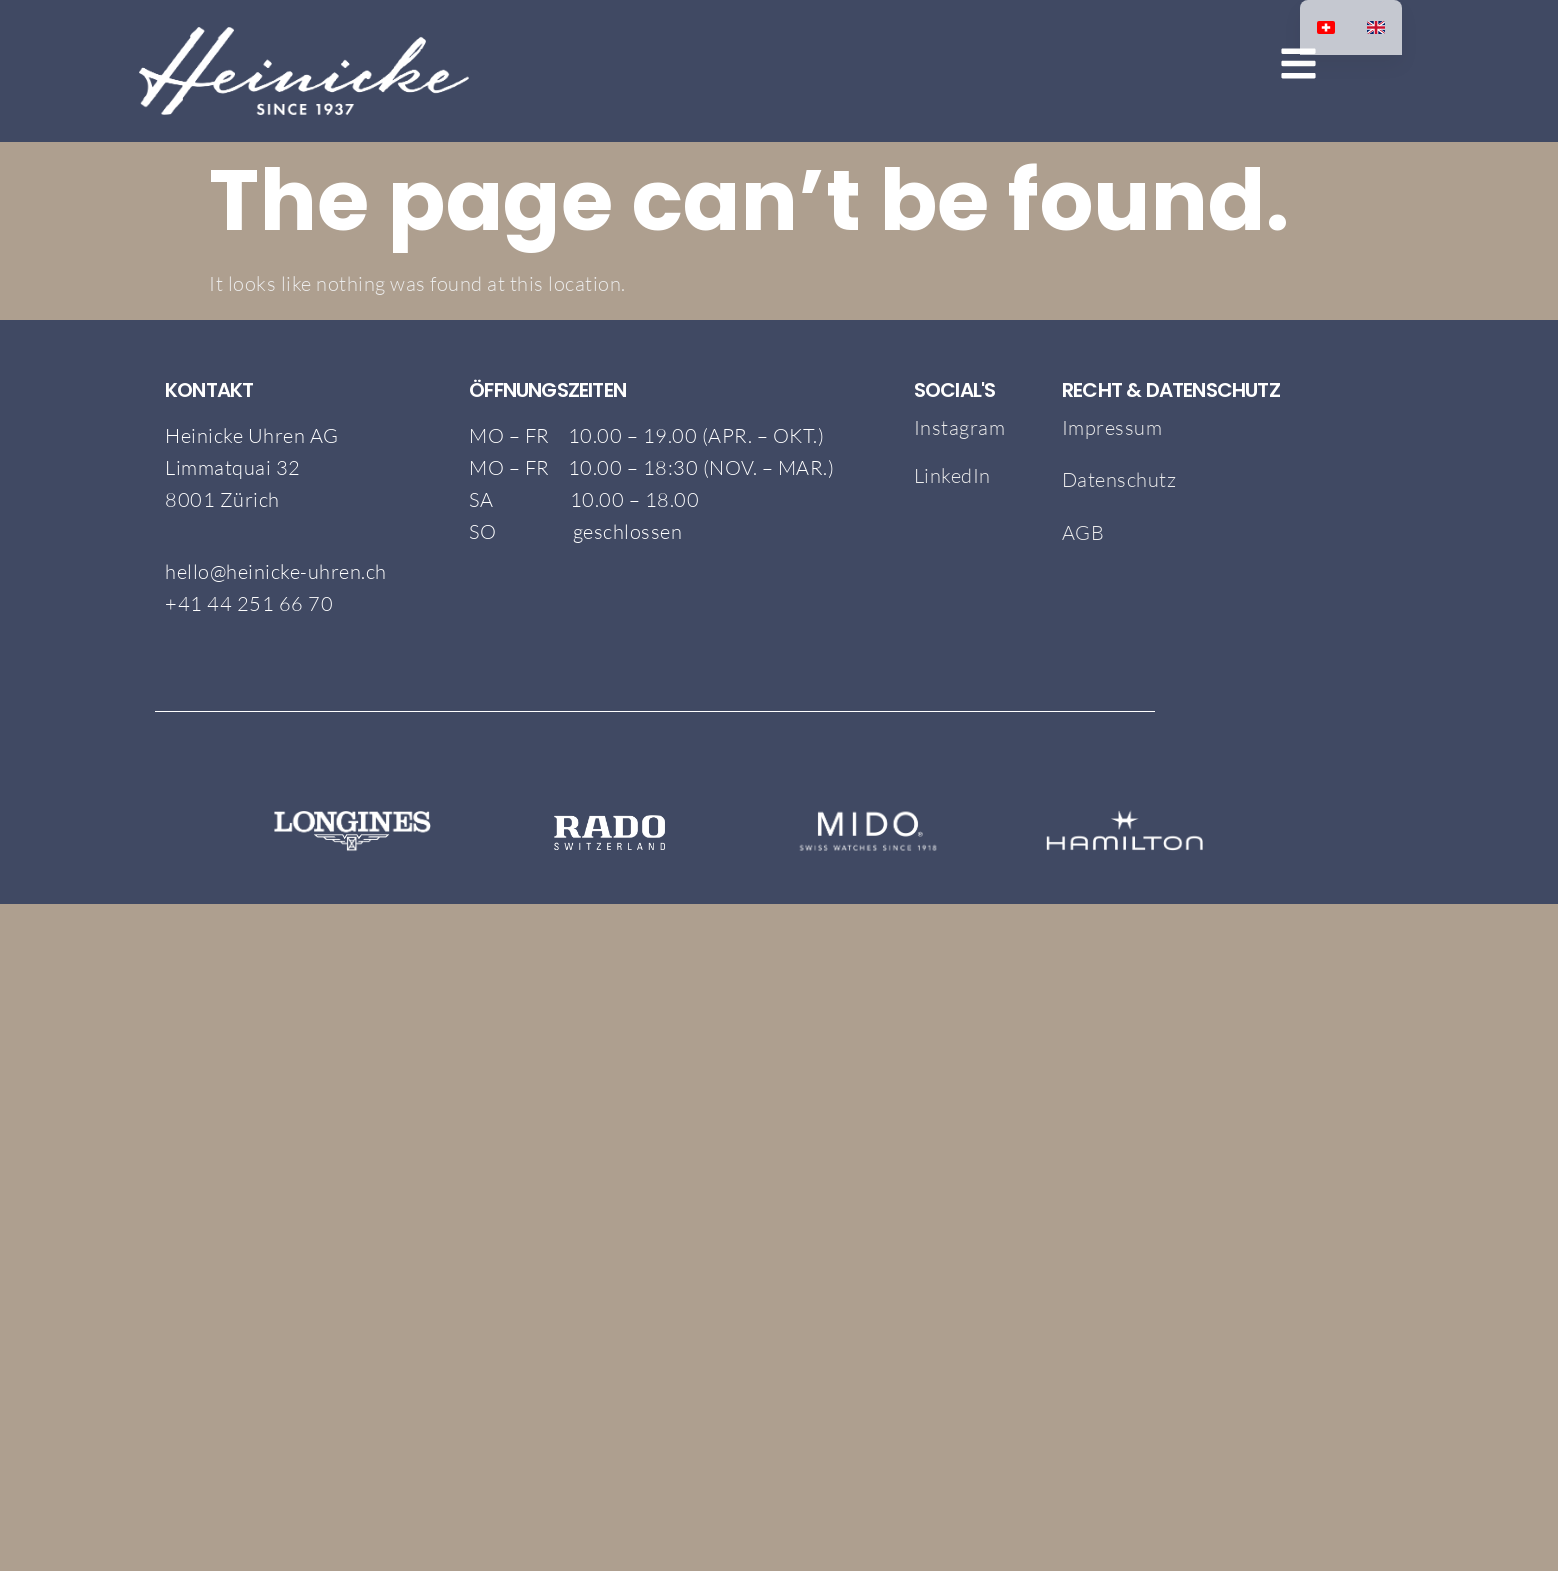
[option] (1376, 27)
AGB (1085, 532)
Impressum (1112, 427)
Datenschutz (1119, 479)
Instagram (960, 427)
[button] (1239, 66)
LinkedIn (952, 475)
